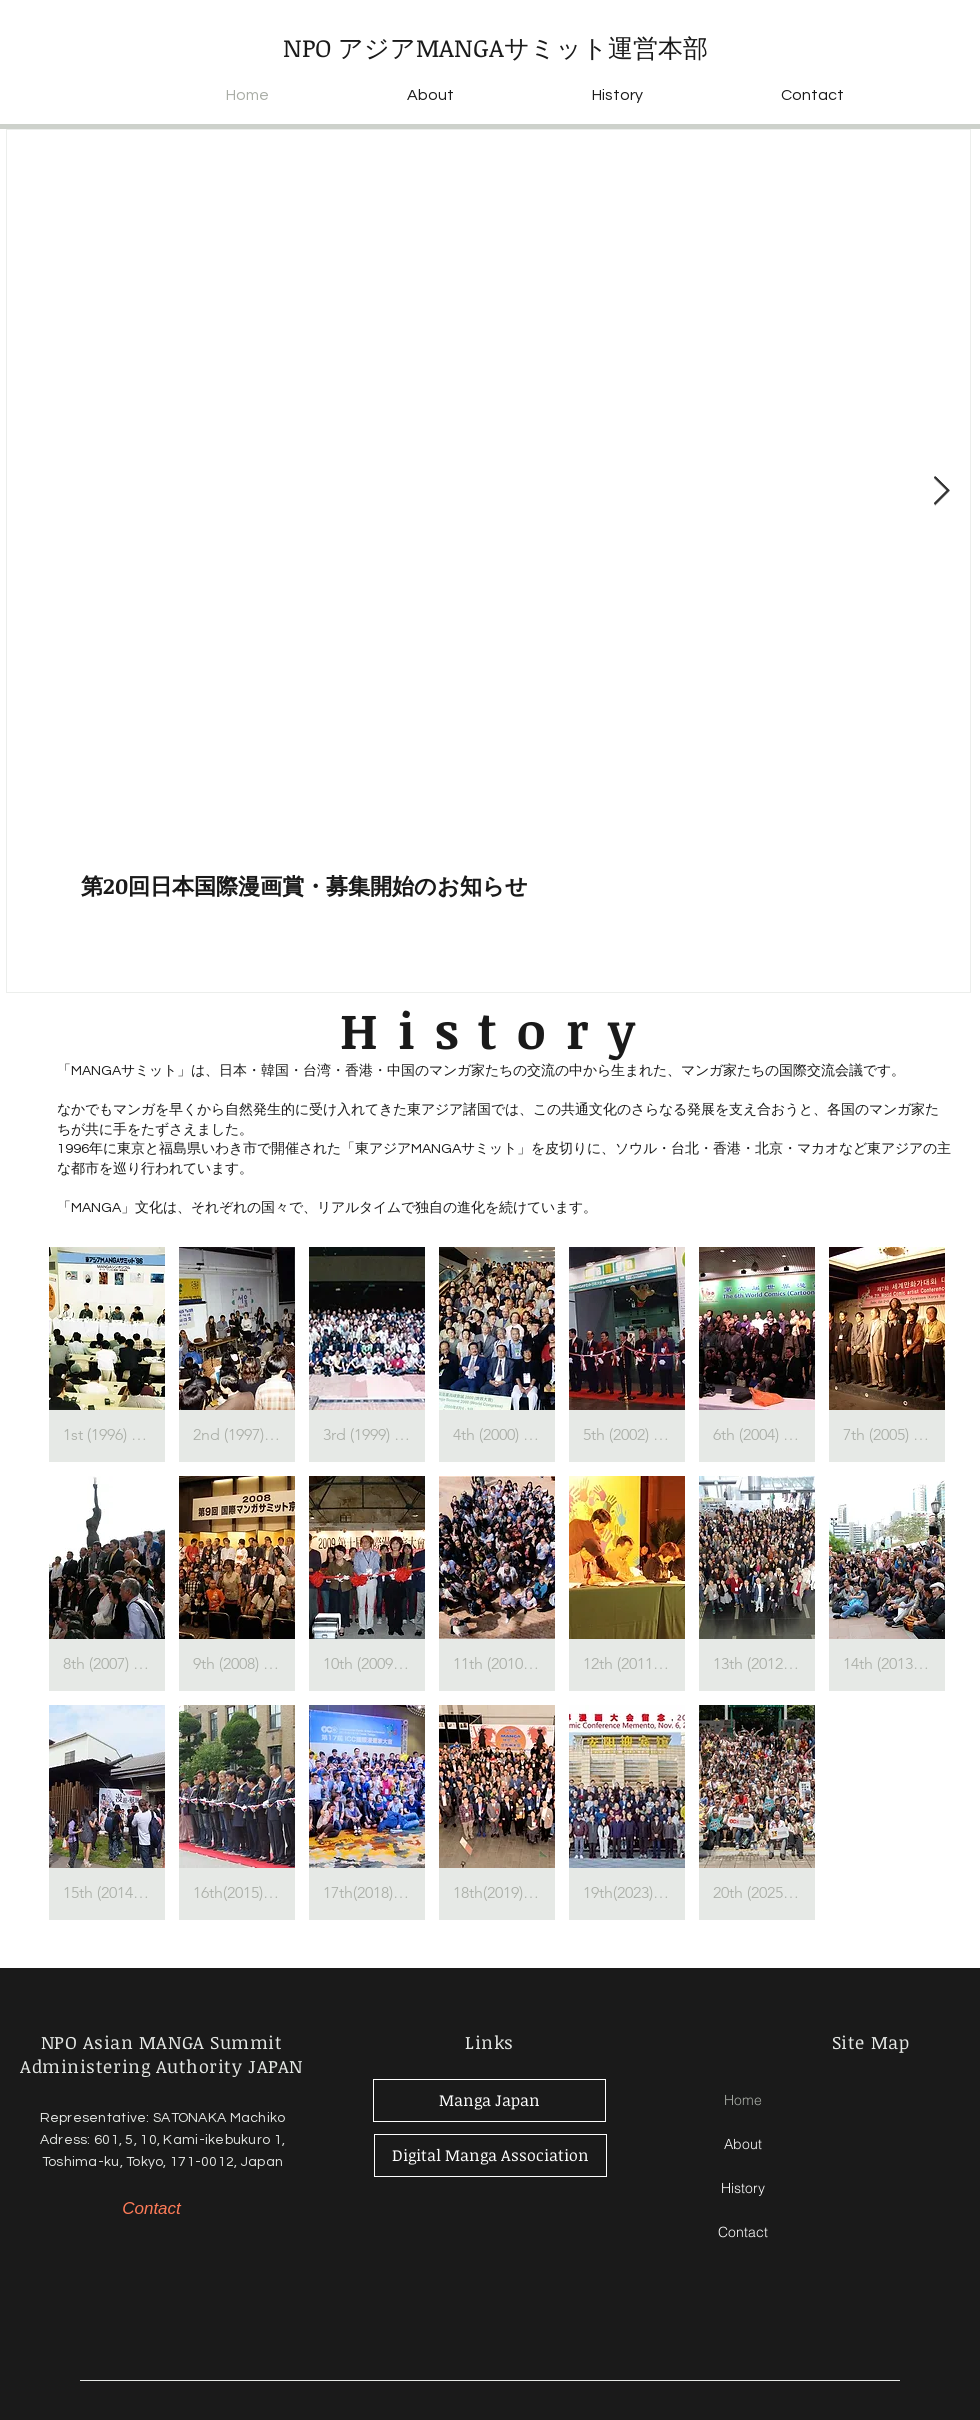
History (743, 2188)
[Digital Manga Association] (490, 2155)
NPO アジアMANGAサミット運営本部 (495, 47)
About (743, 2144)
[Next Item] (941, 491)
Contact (743, 2232)
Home (743, 2100)
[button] (107, 1354)
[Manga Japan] (489, 2100)
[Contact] (151, 2209)
